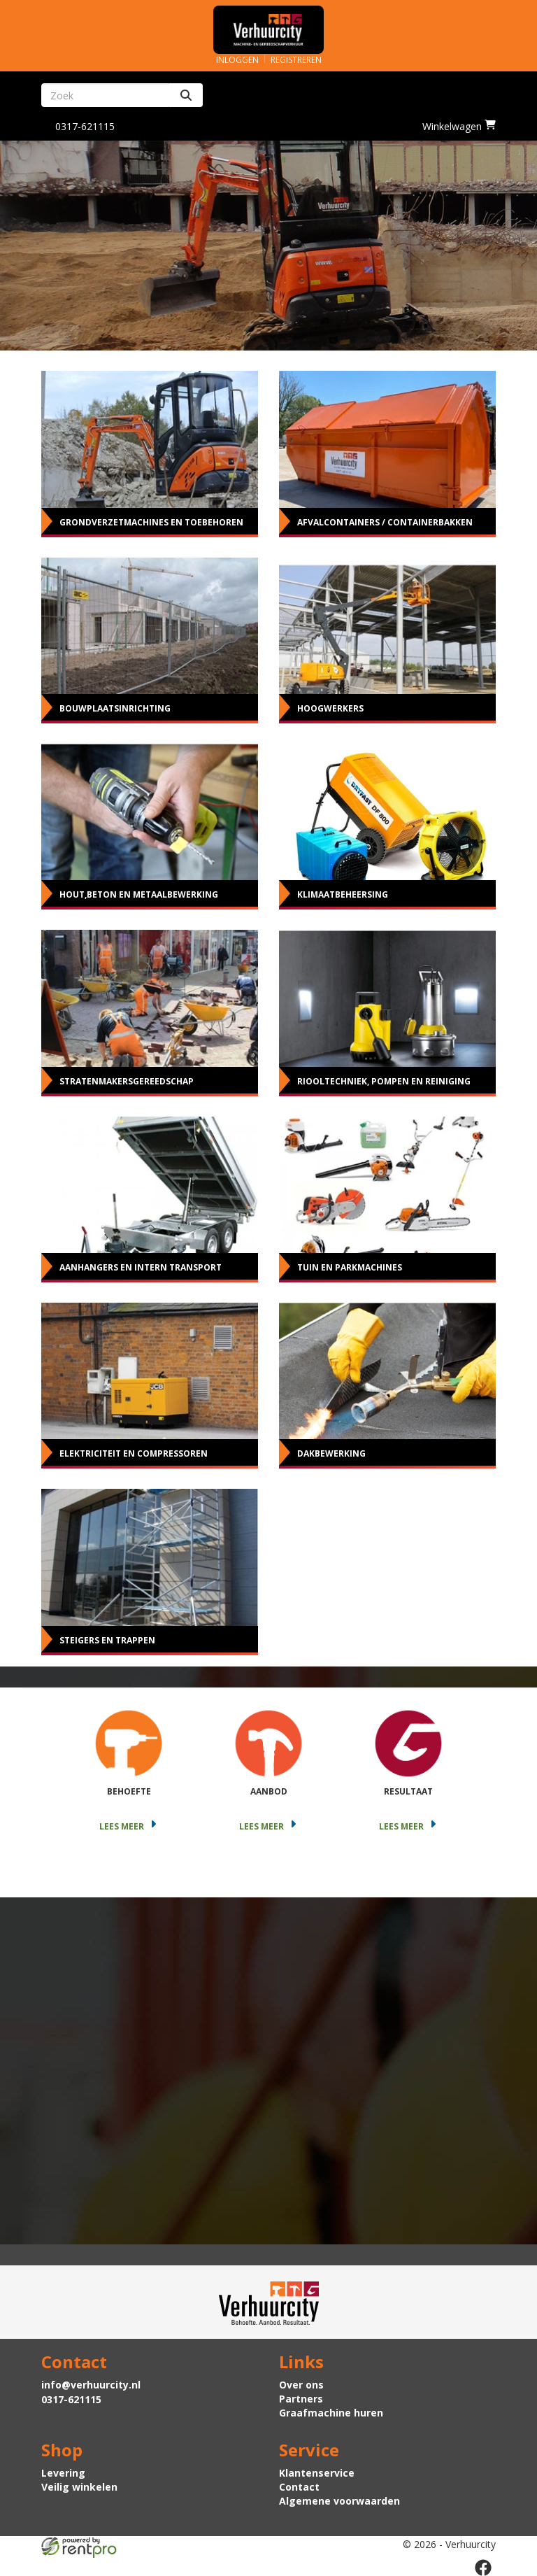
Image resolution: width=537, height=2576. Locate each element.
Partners (301, 2398)
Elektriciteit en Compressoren (133, 1453)
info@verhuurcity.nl (91, 2384)
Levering (63, 2472)
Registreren (296, 60)
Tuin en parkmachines (349, 1267)
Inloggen (237, 60)
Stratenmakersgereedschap (126, 1081)
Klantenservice (317, 2472)
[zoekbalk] (105, 95)
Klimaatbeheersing (342, 894)
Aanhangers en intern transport (140, 1267)
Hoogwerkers (330, 708)
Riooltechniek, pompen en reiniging (384, 1081)
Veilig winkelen (79, 2486)
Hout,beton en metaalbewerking (138, 894)
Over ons (301, 2384)
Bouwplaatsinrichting (115, 708)
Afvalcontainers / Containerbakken (385, 522)
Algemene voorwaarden (339, 2500)
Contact (299, 2486)
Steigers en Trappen (107, 1640)
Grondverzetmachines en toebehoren (151, 522)
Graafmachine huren (331, 2412)
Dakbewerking (331, 1453)
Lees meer (129, 1826)
